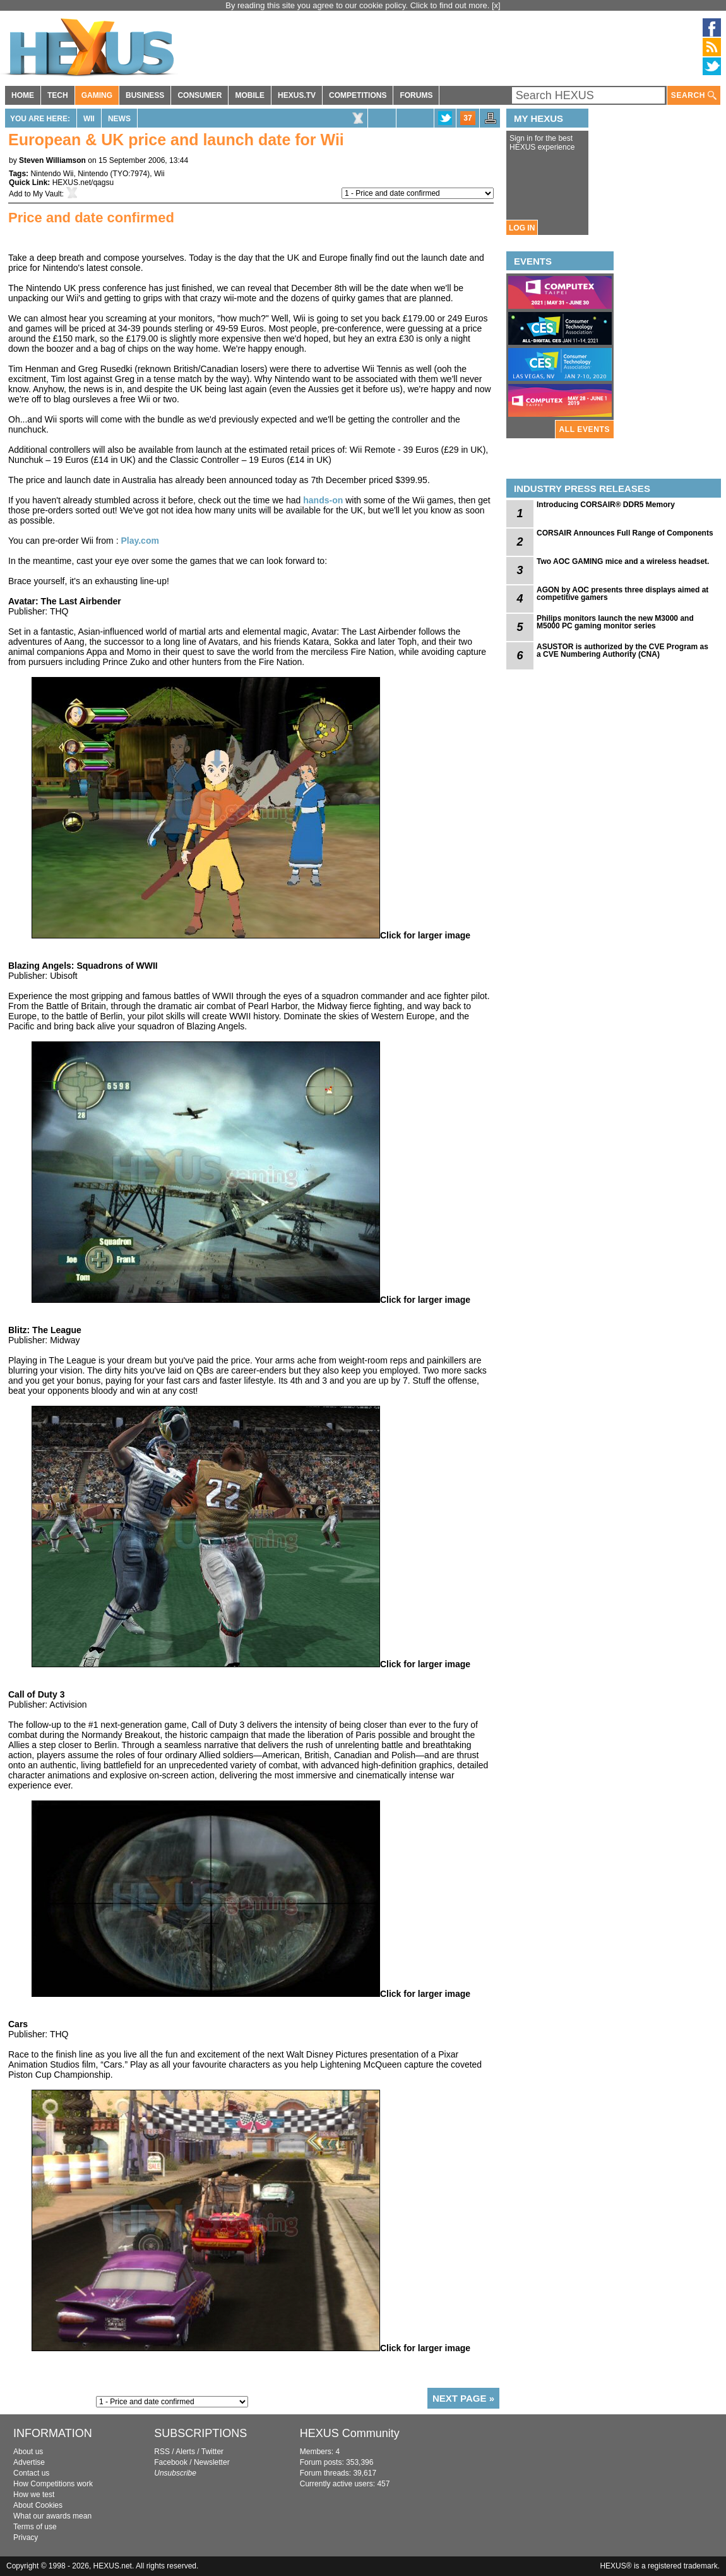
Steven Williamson (52, 160)
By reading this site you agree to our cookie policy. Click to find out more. (358, 5)
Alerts (185, 2451)
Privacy (25, 2537)
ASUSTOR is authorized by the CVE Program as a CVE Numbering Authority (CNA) (622, 650)
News (119, 118)
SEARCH (694, 95)
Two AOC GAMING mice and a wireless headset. (623, 561)
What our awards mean (52, 2516)
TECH (57, 95)
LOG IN (522, 228)
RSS (162, 2451)
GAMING (96, 95)
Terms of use (35, 2526)
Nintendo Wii (51, 173)
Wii (89, 118)
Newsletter (212, 2462)
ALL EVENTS (584, 429)
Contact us (31, 2473)
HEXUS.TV (297, 95)
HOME (22, 95)
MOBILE (250, 95)
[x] (496, 5)
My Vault (47, 193)
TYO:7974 (130, 173)
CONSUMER (199, 95)
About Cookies (37, 2505)
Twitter (212, 2451)
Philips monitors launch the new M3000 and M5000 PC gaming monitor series (615, 622)
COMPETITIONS (357, 95)
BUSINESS (145, 95)
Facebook (170, 2462)
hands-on (324, 500)
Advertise (29, 2462)
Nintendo (93, 173)
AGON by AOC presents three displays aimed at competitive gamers (622, 593)
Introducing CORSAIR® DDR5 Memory (606, 504)
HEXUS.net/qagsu (83, 182)
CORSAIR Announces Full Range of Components (625, 533)
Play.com (139, 541)
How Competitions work (53, 2483)
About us (28, 2451)
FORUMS (416, 95)
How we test (33, 2494)
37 (467, 118)
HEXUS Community (350, 2433)
